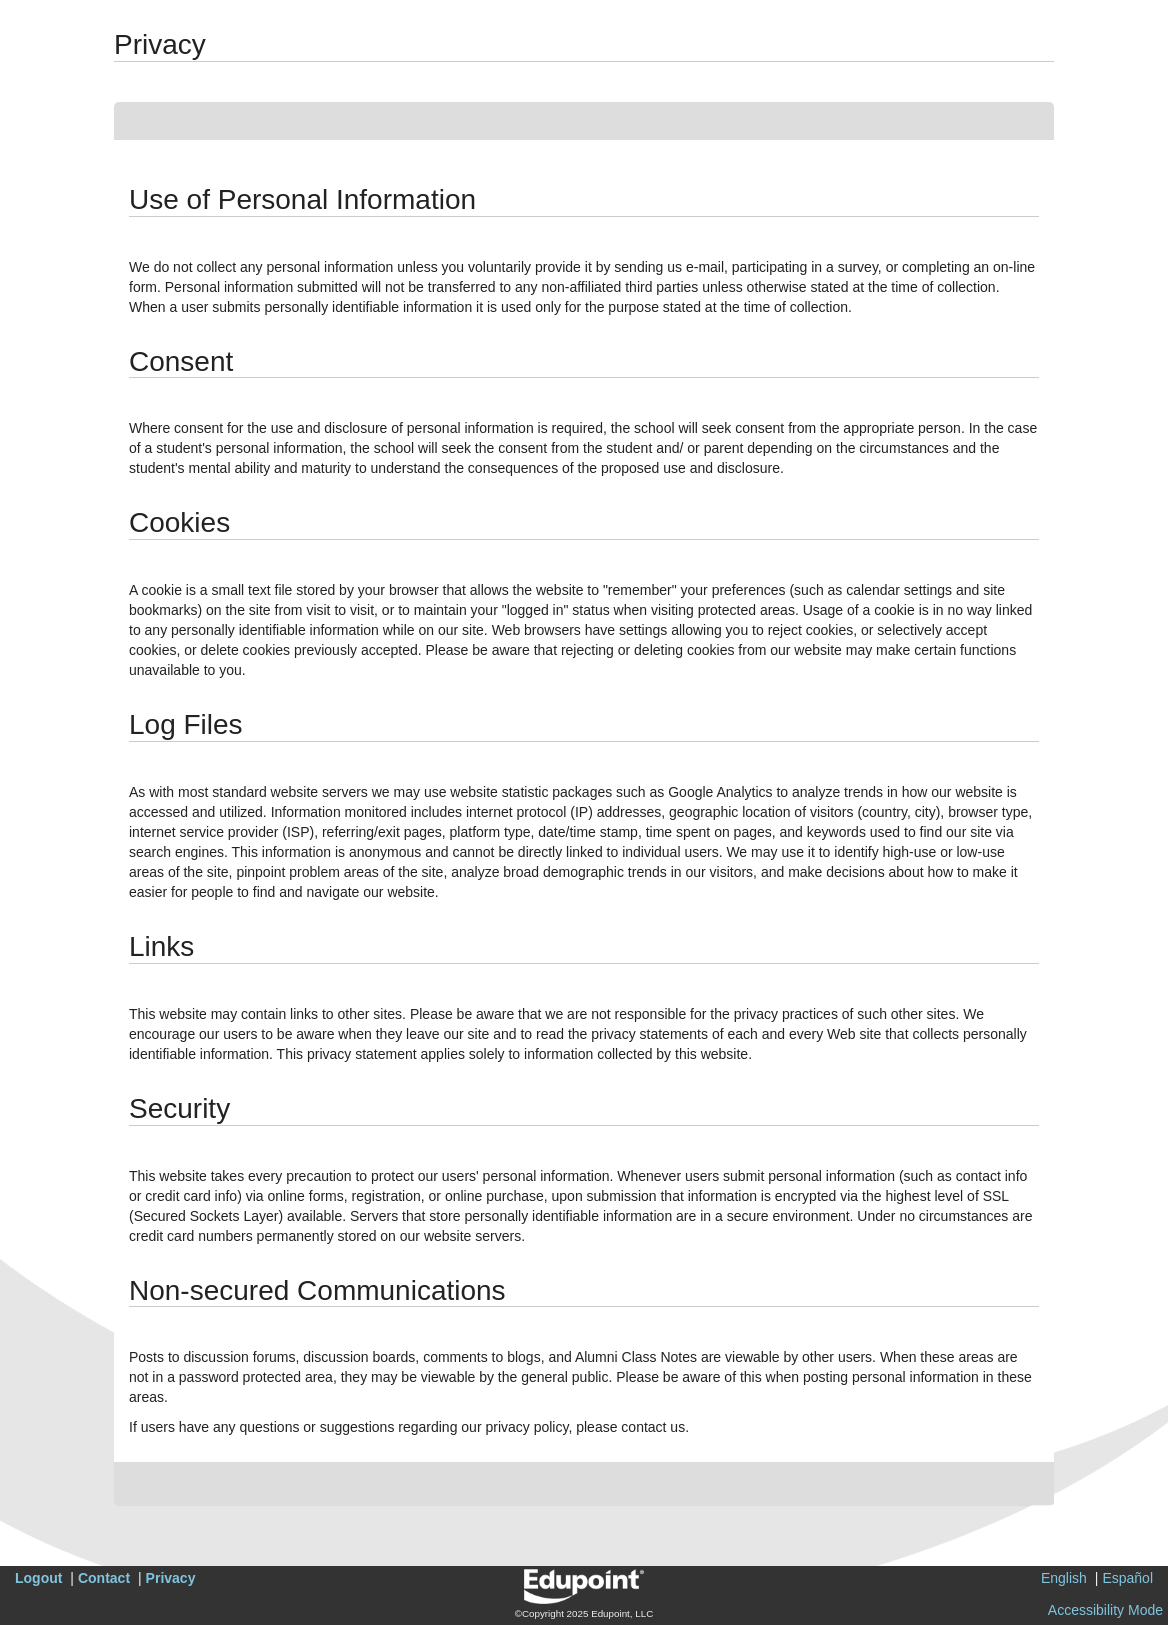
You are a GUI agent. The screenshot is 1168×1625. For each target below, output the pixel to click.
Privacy (171, 1578)
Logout (38, 1578)
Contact (104, 1578)
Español (1127, 1578)
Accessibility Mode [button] (1105, 1610)
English (1064, 1578)
